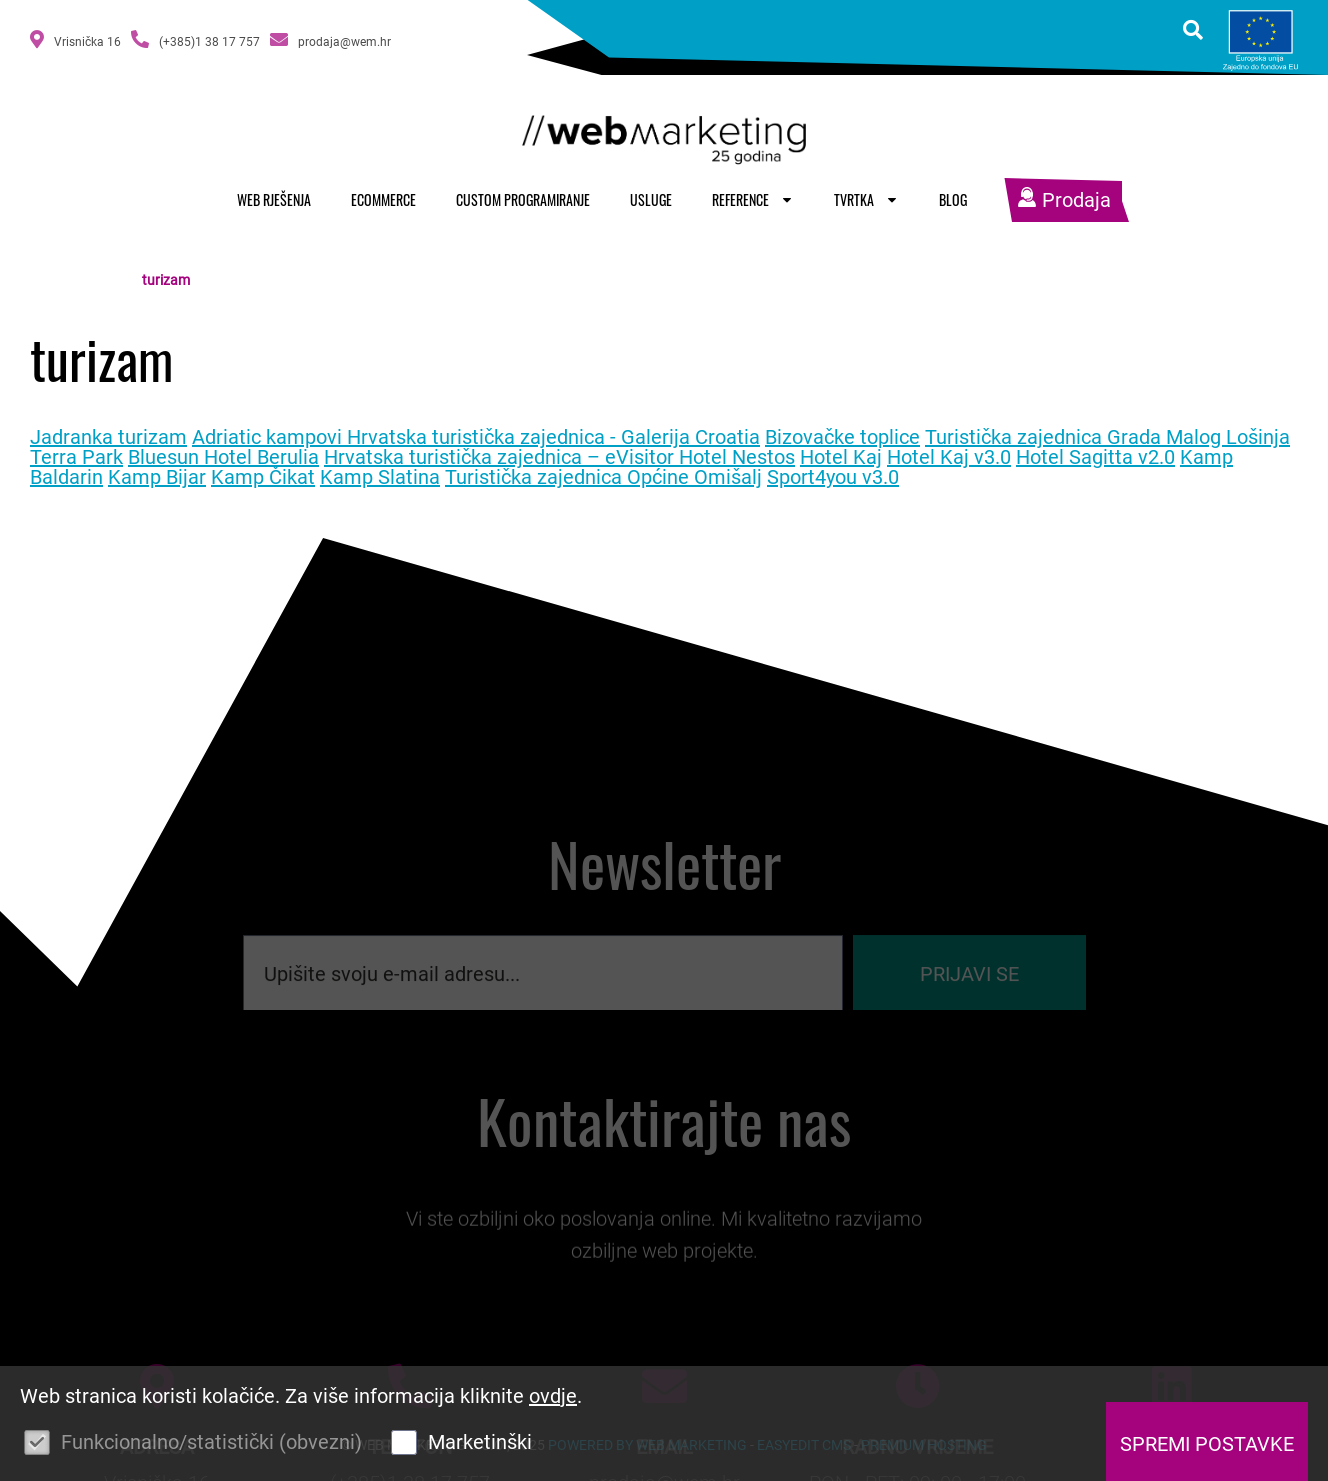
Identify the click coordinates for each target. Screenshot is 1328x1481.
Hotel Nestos (737, 457)
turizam (166, 280)
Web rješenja (274, 199)
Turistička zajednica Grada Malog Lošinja (1107, 437)
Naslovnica (94, 280)
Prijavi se (969, 986)
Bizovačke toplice (842, 437)
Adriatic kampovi (269, 437)
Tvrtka (866, 199)
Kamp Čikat (263, 477)
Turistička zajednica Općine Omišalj (603, 477)
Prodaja (1064, 200)
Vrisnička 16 (75, 39)
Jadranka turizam (108, 437)
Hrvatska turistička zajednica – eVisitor (501, 457)
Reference (753, 199)
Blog (953, 199)
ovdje (553, 1396)
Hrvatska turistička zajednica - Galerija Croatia (553, 437)
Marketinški (480, 1442)
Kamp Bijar (157, 477)
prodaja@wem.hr (330, 39)
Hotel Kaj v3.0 (949, 457)
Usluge (651, 199)
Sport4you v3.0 (833, 477)
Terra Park (76, 457)
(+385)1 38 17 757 (195, 39)
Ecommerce (383, 199)
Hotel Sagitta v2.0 (1095, 457)
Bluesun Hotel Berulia (223, 457)
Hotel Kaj (841, 457)
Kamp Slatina (380, 477)
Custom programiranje (523, 199)
